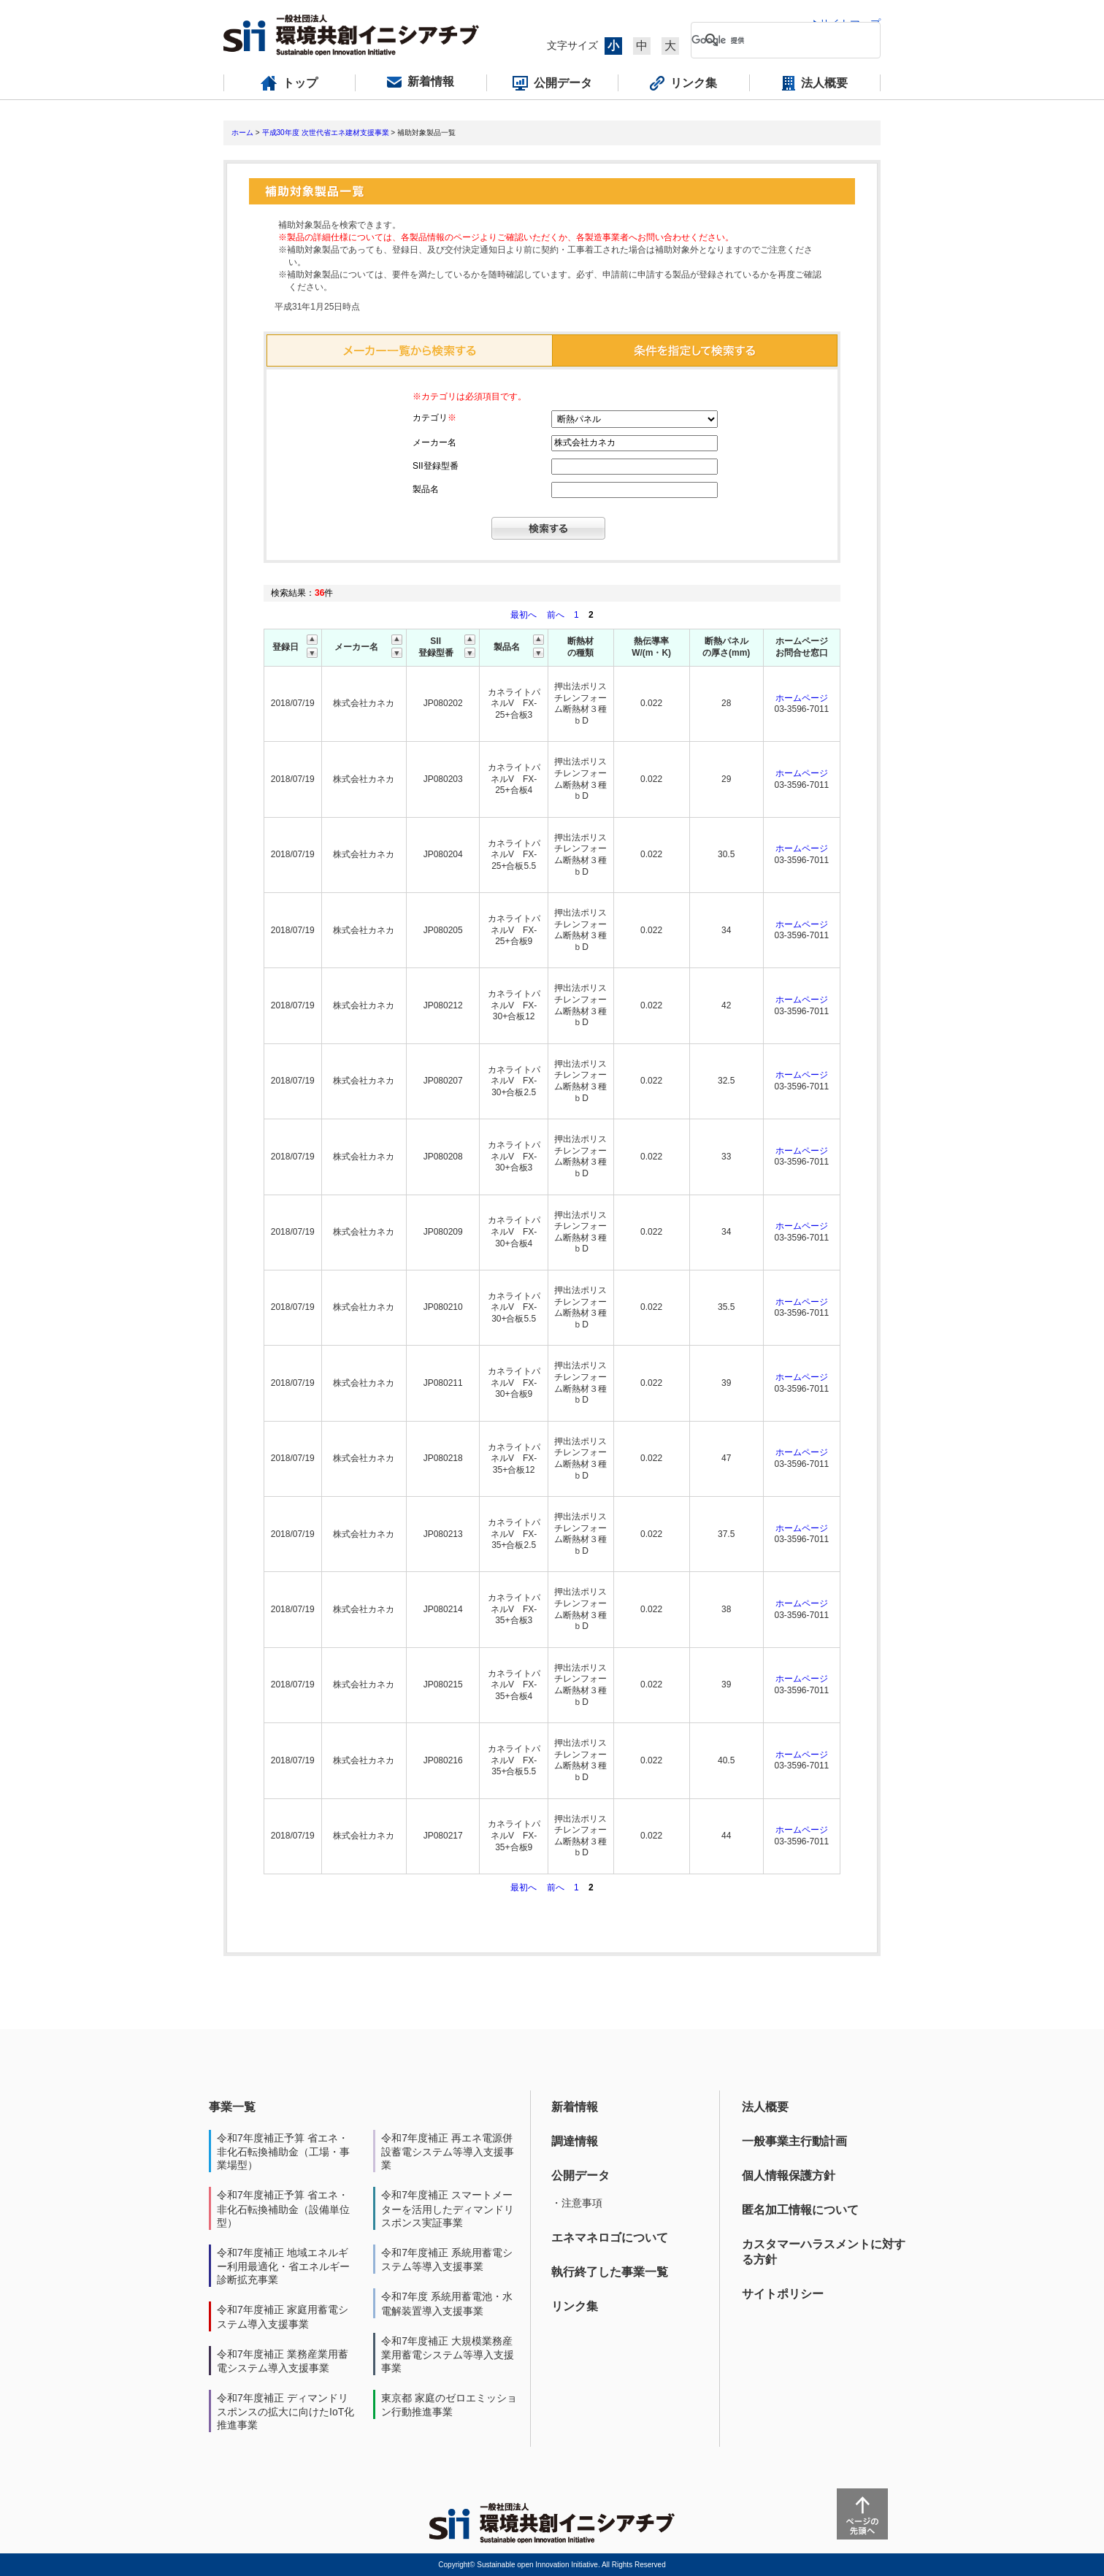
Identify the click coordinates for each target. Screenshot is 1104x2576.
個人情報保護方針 (788, 2175)
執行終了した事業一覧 (609, 2272)
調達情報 (574, 2141)
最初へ (524, 615)
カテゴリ (434, 418)
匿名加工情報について (800, 2210)
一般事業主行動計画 (794, 2141)
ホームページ (801, 698)
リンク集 (574, 2306)
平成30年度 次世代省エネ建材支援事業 (325, 133)
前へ (557, 615)
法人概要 (765, 2107)
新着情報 (574, 2107)
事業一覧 (232, 2107)
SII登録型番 (436, 466)
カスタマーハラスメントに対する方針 (823, 2252)
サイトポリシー (783, 2294)
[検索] (773, 40)
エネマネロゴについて (609, 2237)
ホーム (242, 133)
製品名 (426, 489)
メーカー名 (434, 442)
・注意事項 (576, 2203)
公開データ (580, 2175)
